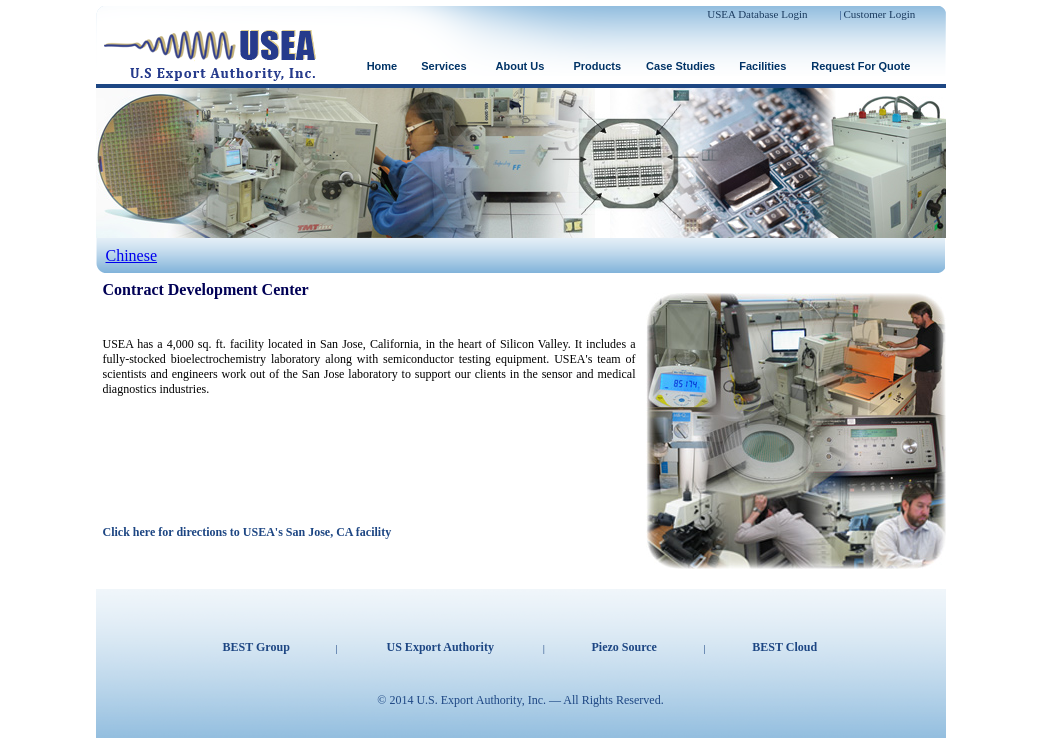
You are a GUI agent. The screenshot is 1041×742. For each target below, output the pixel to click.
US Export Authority (440, 647)
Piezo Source (624, 647)
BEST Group (256, 647)
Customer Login (880, 14)
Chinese (132, 255)
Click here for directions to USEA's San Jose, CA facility (247, 532)
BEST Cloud (784, 647)
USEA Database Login (757, 14)
